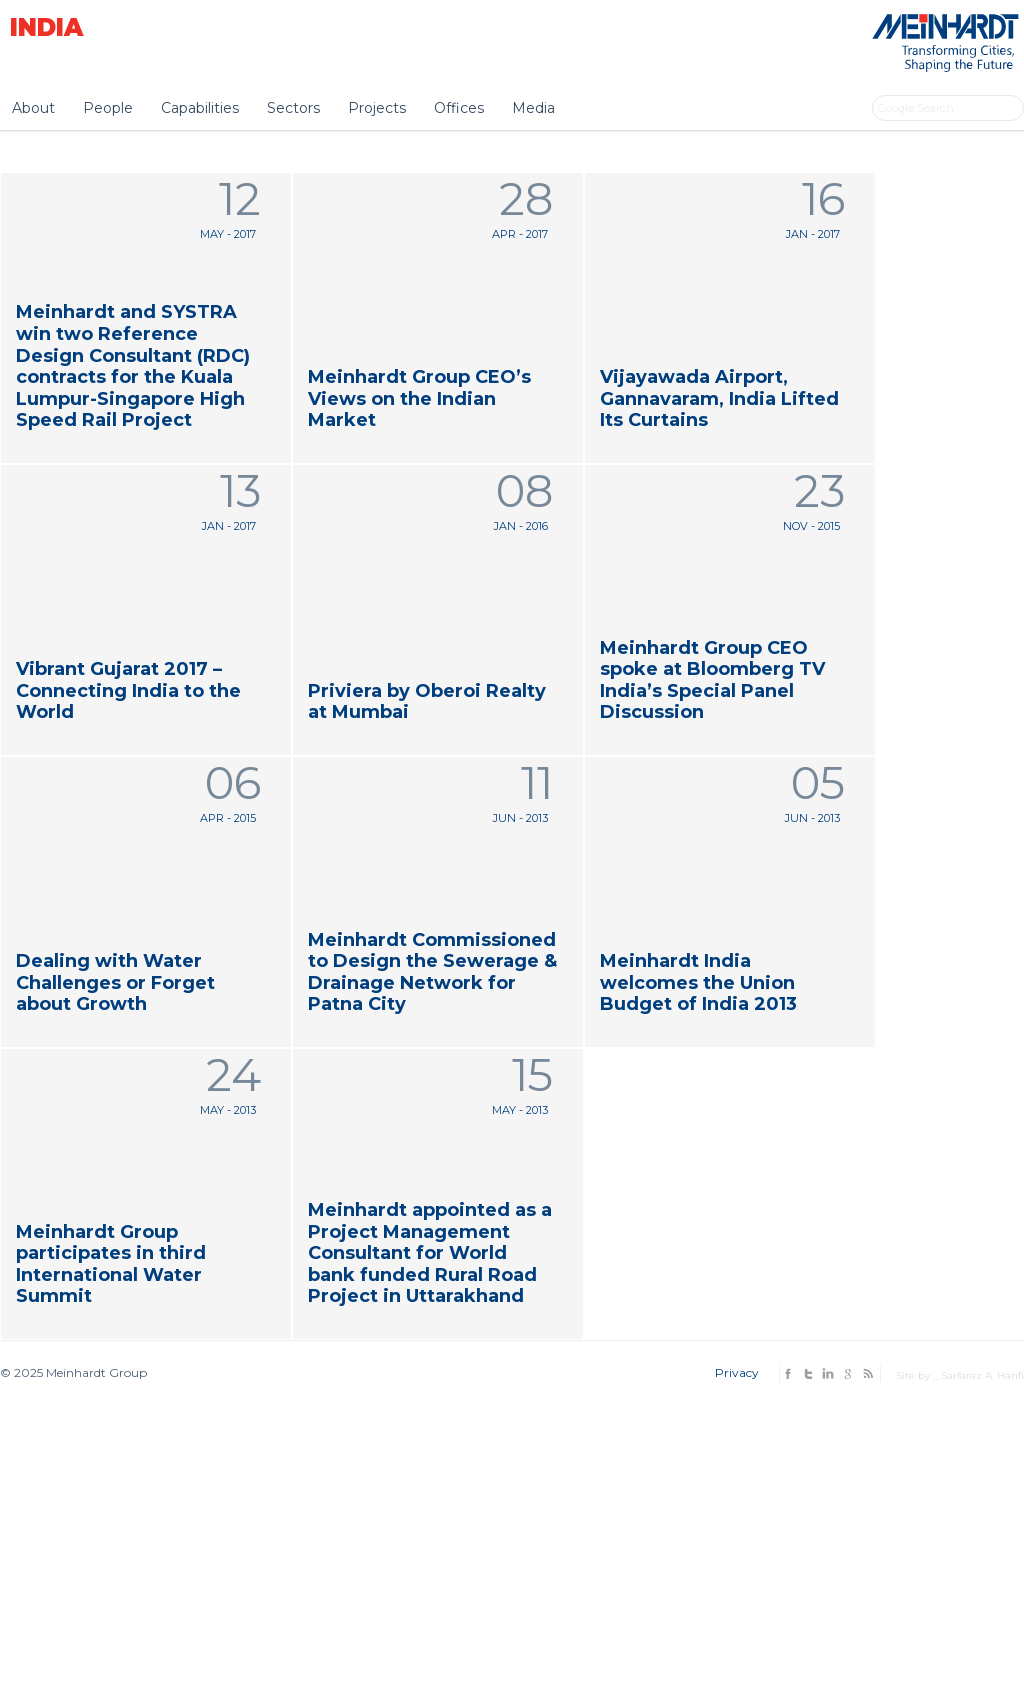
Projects (377, 108)
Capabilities (200, 108)
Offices (459, 108)
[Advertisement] (512, 1527)
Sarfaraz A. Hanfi (982, 1375)
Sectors (293, 108)
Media (533, 108)
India (46, 27)
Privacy (737, 1372)
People (108, 108)
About (33, 108)
